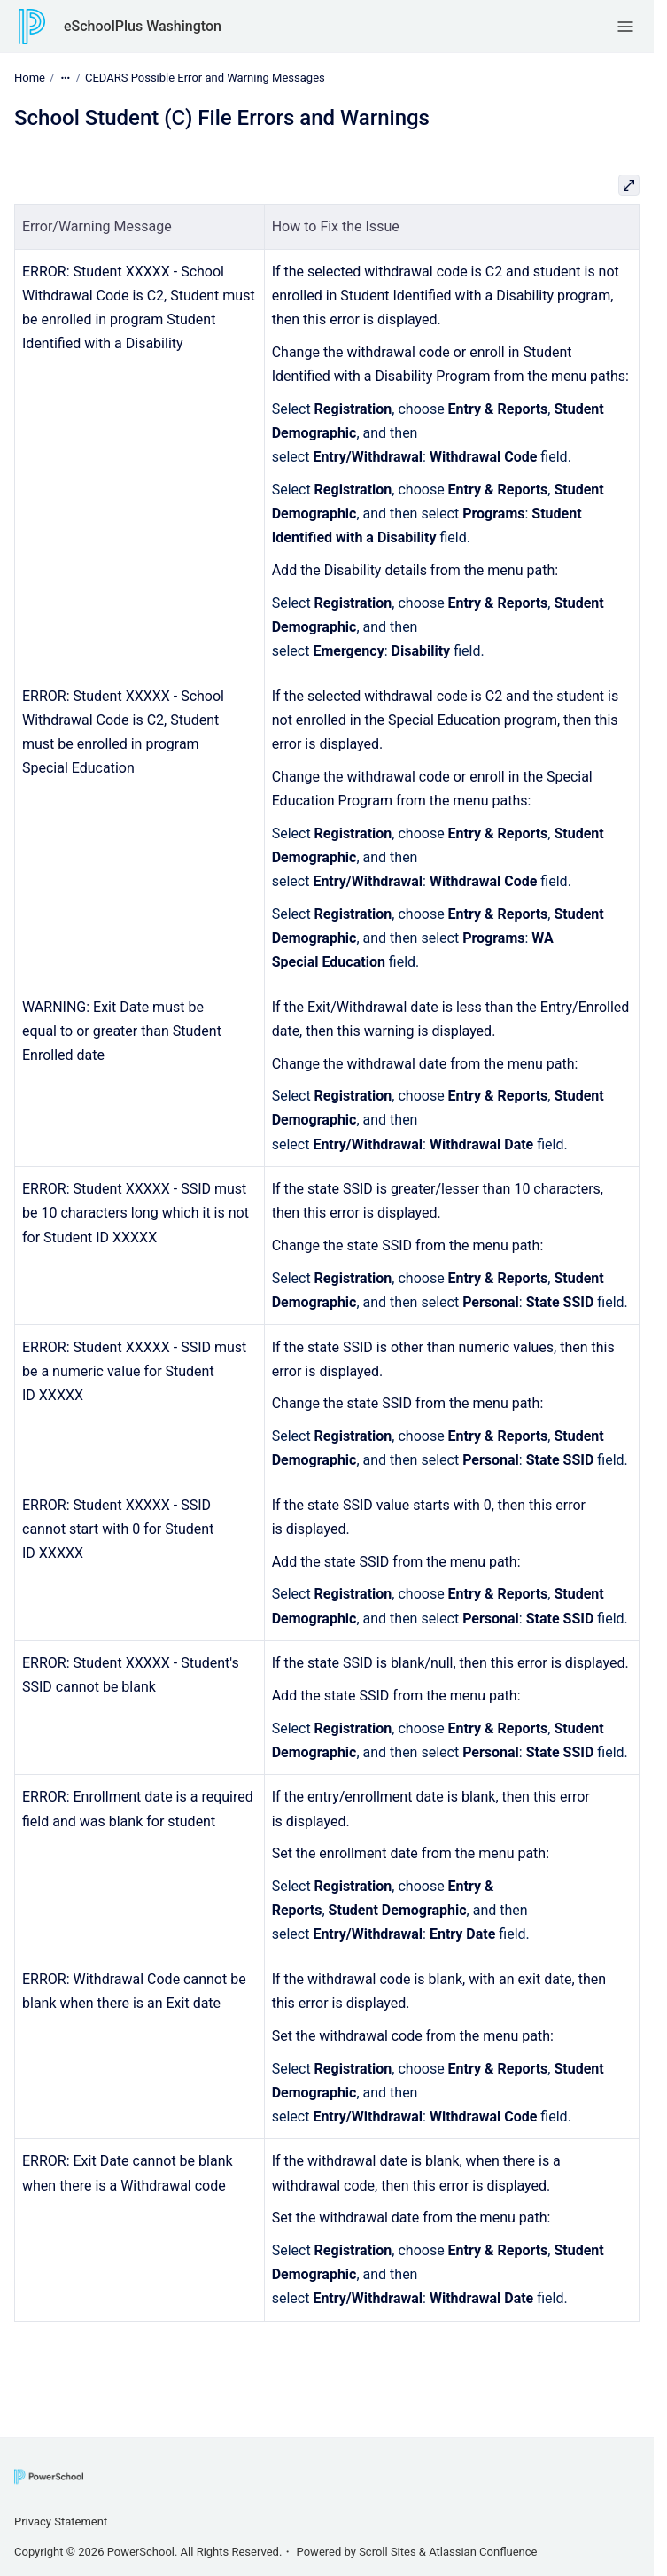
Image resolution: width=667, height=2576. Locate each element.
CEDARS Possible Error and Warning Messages (205, 77)
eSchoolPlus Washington (142, 26)
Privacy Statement (60, 2521)
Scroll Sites (387, 2551)
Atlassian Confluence (483, 2551)
